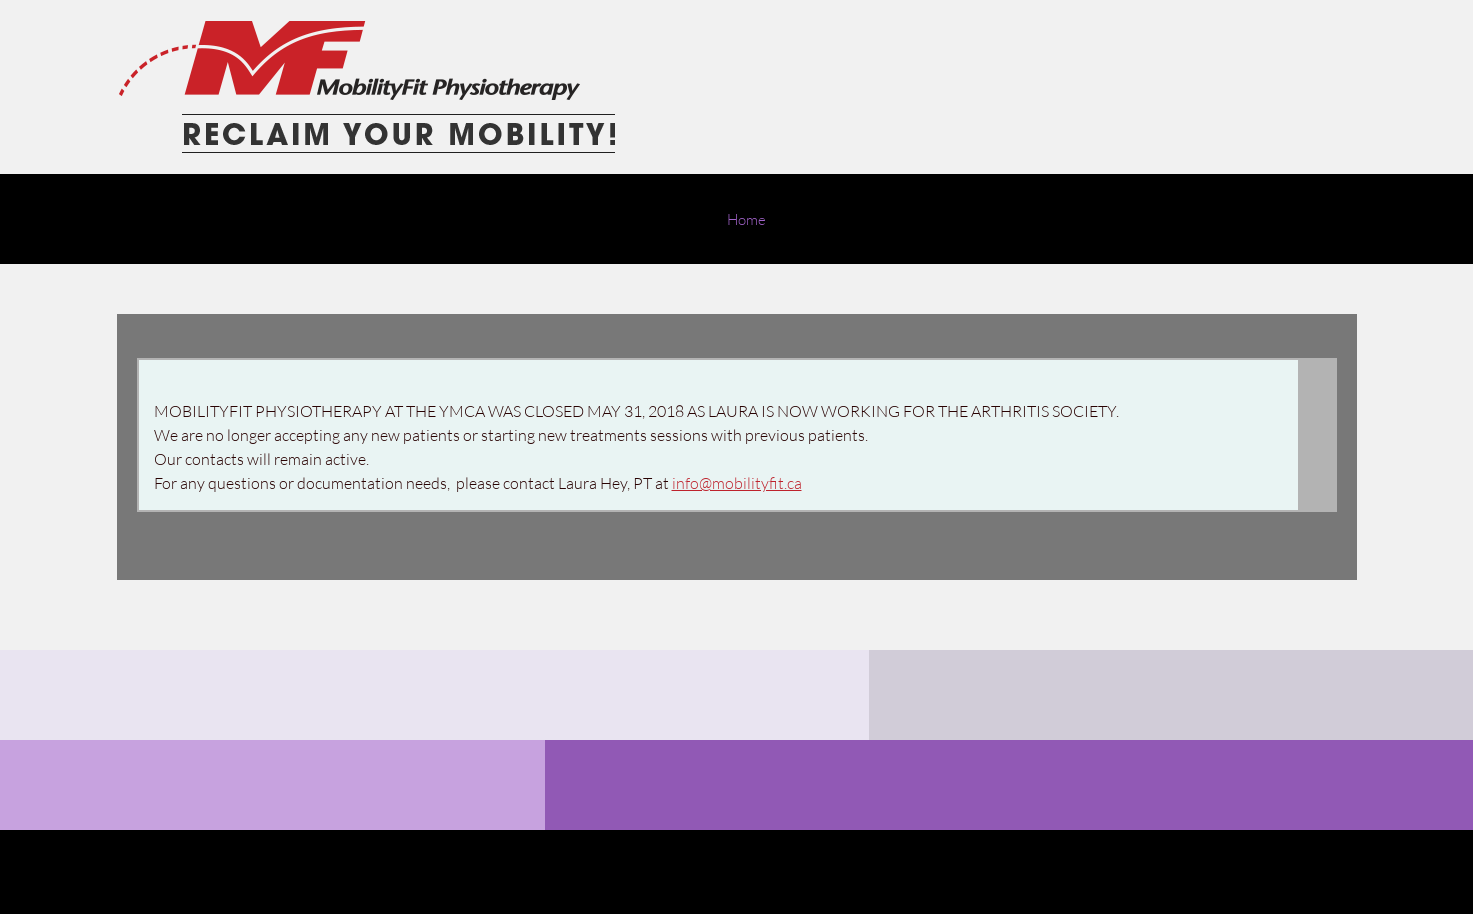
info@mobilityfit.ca (737, 482)
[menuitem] (746, 229)
